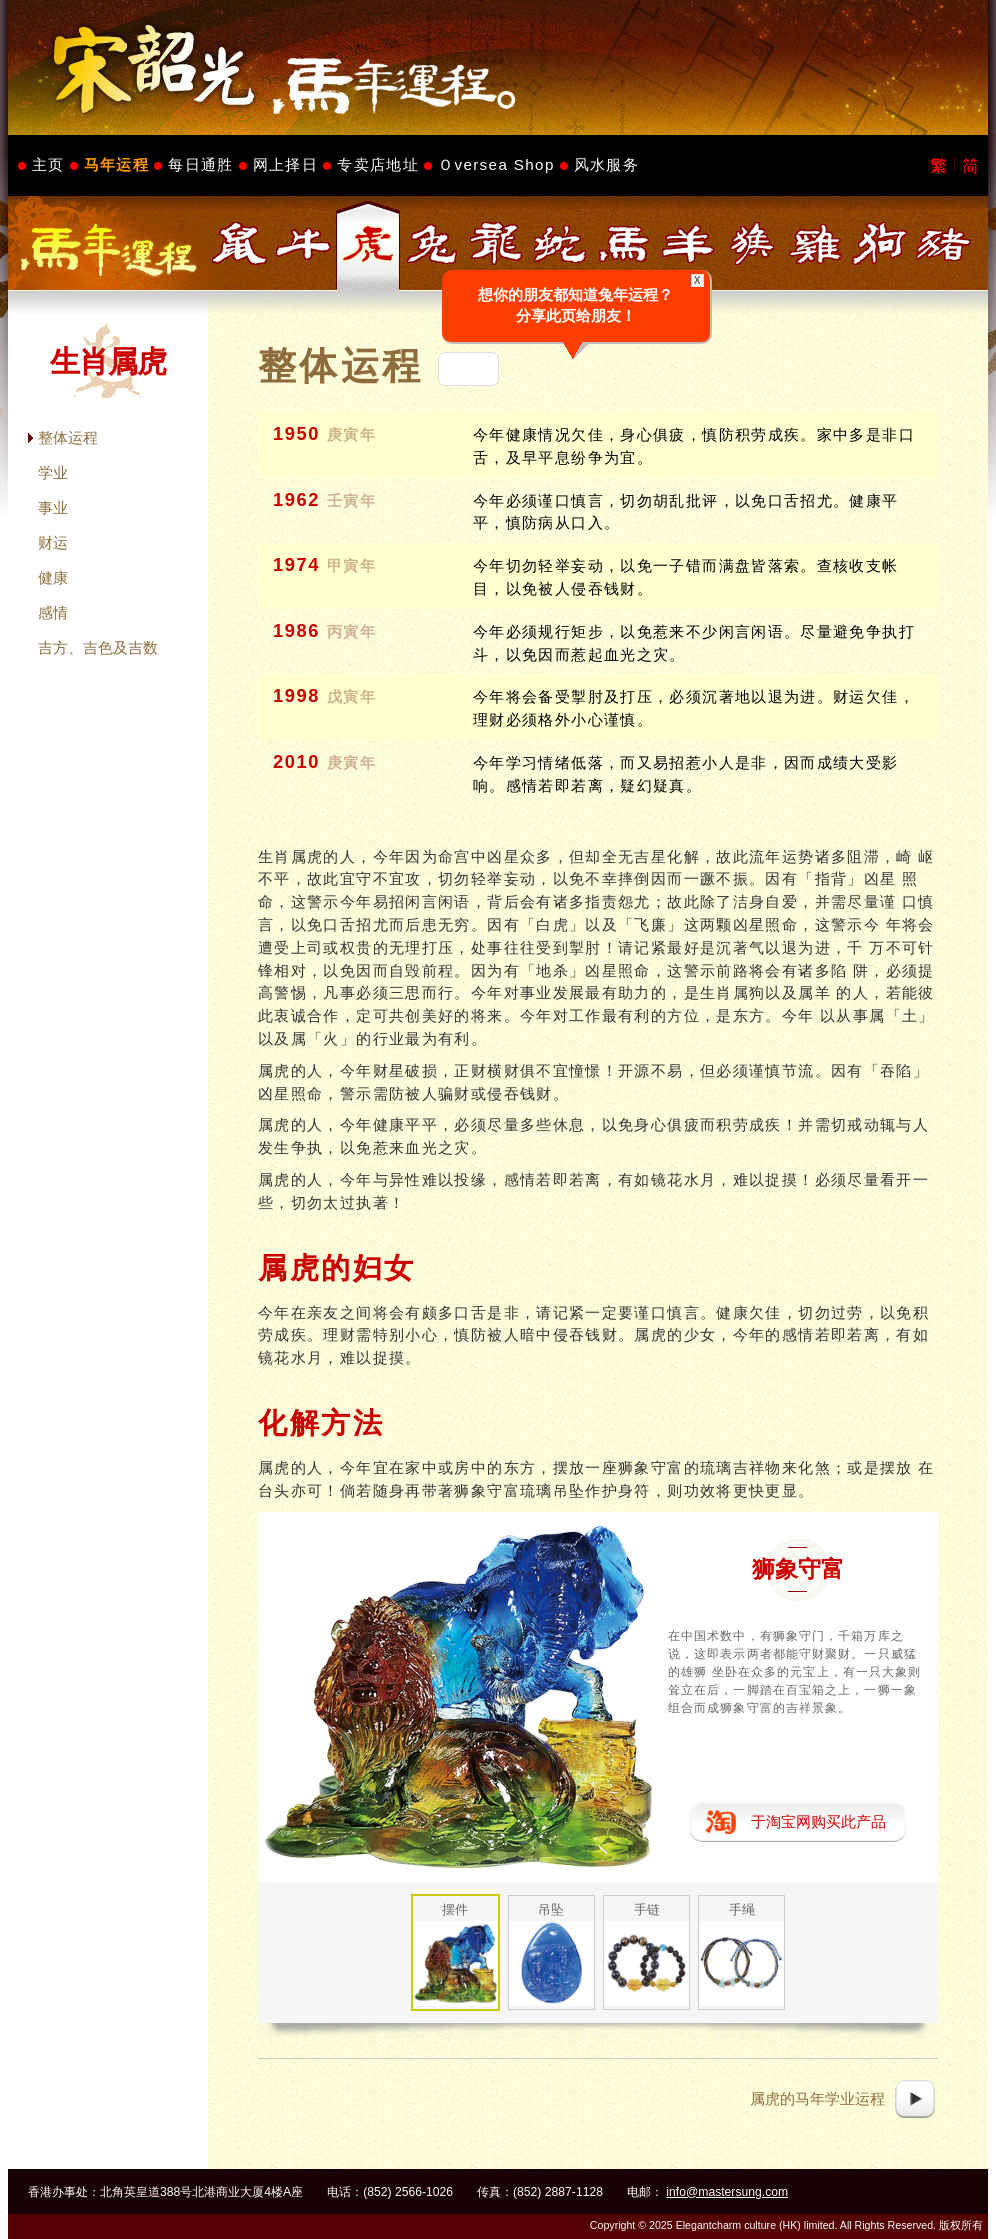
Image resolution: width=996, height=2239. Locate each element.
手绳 (742, 1909)
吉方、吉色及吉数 (98, 647)
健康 (53, 577)
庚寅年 (352, 435)
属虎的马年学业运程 (817, 2098)
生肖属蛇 (560, 243)
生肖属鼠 (240, 243)
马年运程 (116, 164)
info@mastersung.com (727, 2192)
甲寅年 (352, 566)
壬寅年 (352, 501)
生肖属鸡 (816, 243)
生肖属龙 (496, 243)
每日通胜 (200, 164)
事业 (53, 507)
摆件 (455, 1909)
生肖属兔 (432, 243)
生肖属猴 (752, 243)
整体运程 (68, 437)
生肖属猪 (944, 243)
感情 (53, 612)
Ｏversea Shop (496, 164)
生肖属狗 (880, 243)
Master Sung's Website (498, 67)
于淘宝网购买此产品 (818, 1821)
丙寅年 (352, 632)
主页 (48, 164)
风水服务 (606, 164)
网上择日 (285, 164)
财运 (53, 542)
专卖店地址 (378, 164)
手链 (647, 1909)
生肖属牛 (304, 243)
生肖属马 (624, 243)
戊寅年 (352, 697)
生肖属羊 (688, 243)
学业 (53, 472)
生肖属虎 (368, 243)
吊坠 (551, 1909)
